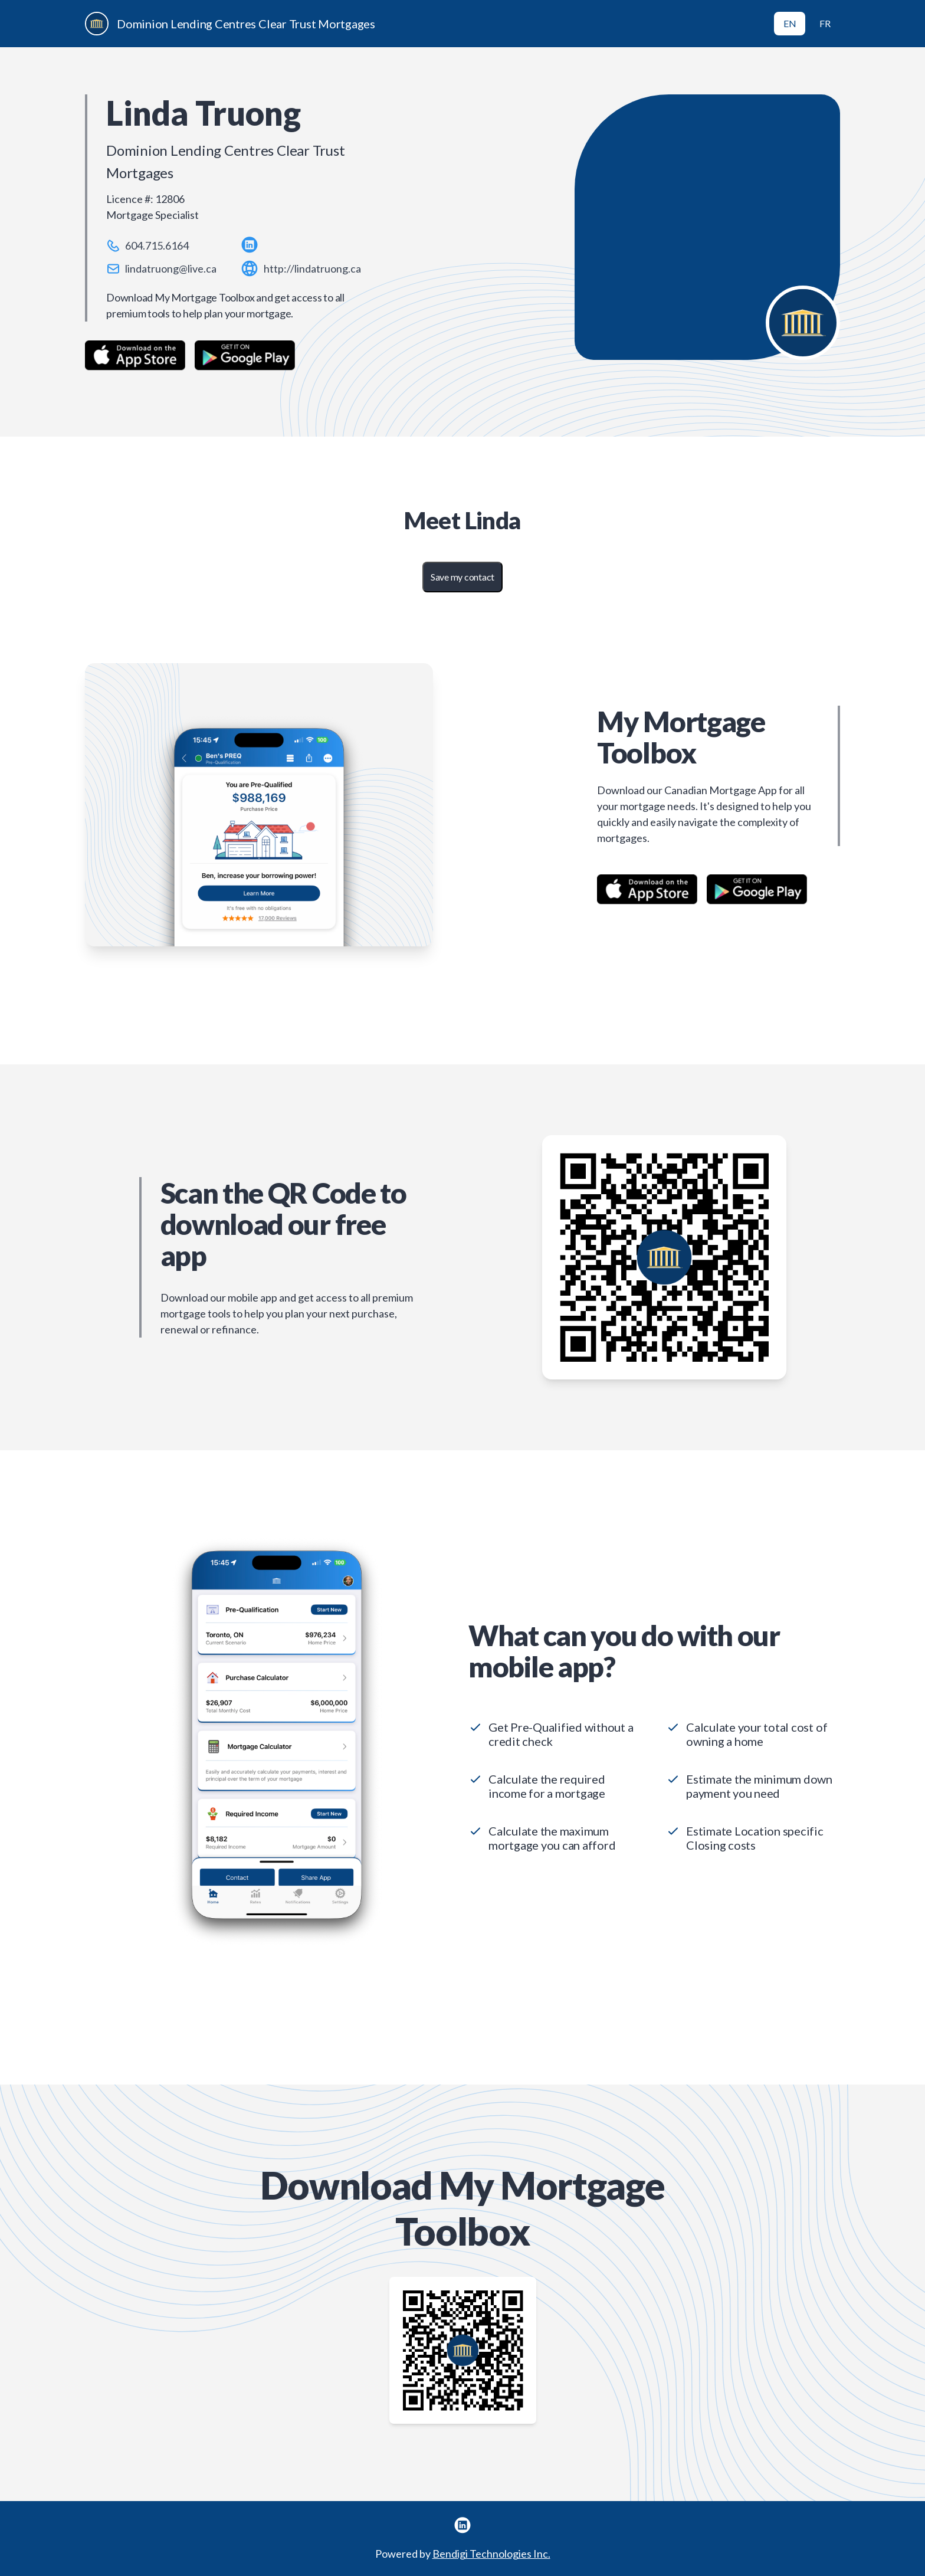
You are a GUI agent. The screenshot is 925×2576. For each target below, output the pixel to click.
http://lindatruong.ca (312, 268)
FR (825, 23)
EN (789, 23)
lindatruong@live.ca (171, 268)
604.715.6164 (157, 245)
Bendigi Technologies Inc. (491, 2553)
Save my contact (462, 576)
